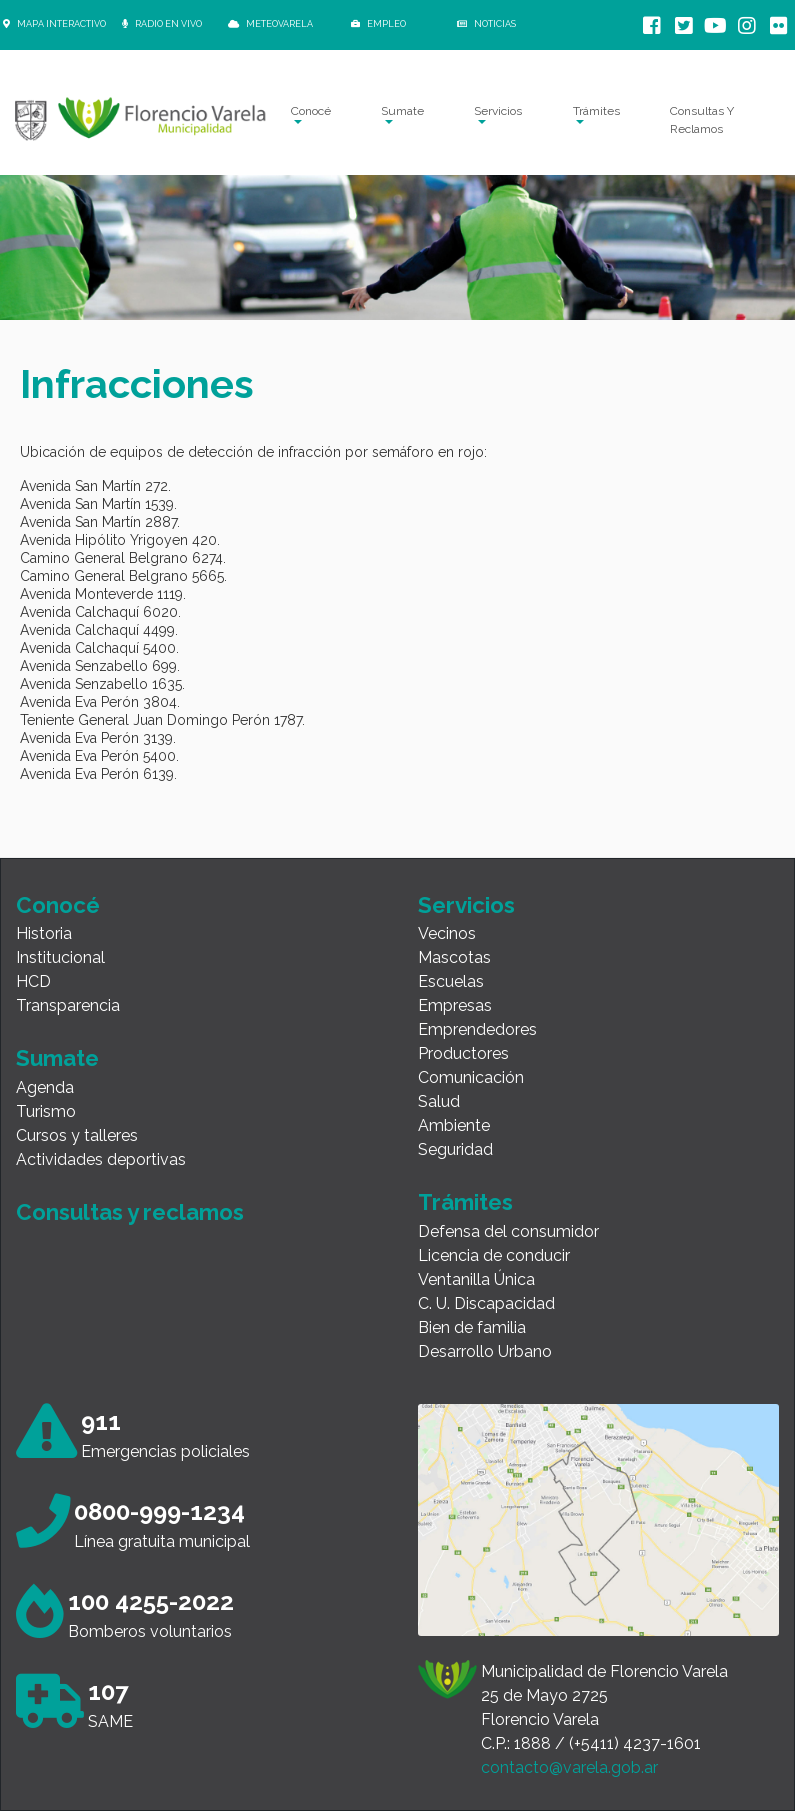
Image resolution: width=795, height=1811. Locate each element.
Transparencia (68, 1005)
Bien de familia (472, 1327)
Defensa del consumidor (508, 1231)
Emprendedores (477, 1029)
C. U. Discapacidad (486, 1303)
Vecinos (447, 933)
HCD (33, 981)
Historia (44, 933)
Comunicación (471, 1077)
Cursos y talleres (77, 1135)
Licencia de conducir (494, 1255)
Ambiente (454, 1125)
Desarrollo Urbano (485, 1351)
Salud (439, 1101)
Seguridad (455, 1149)
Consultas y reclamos (130, 1212)
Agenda (45, 1087)
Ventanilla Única (476, 1279)
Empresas (455, 1005)
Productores (463, 1053)
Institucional (60, 957)
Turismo (46, 1111)
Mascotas (454, 957)
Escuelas (451, 981)
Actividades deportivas (101, 1159)
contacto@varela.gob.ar (569, 1767)
